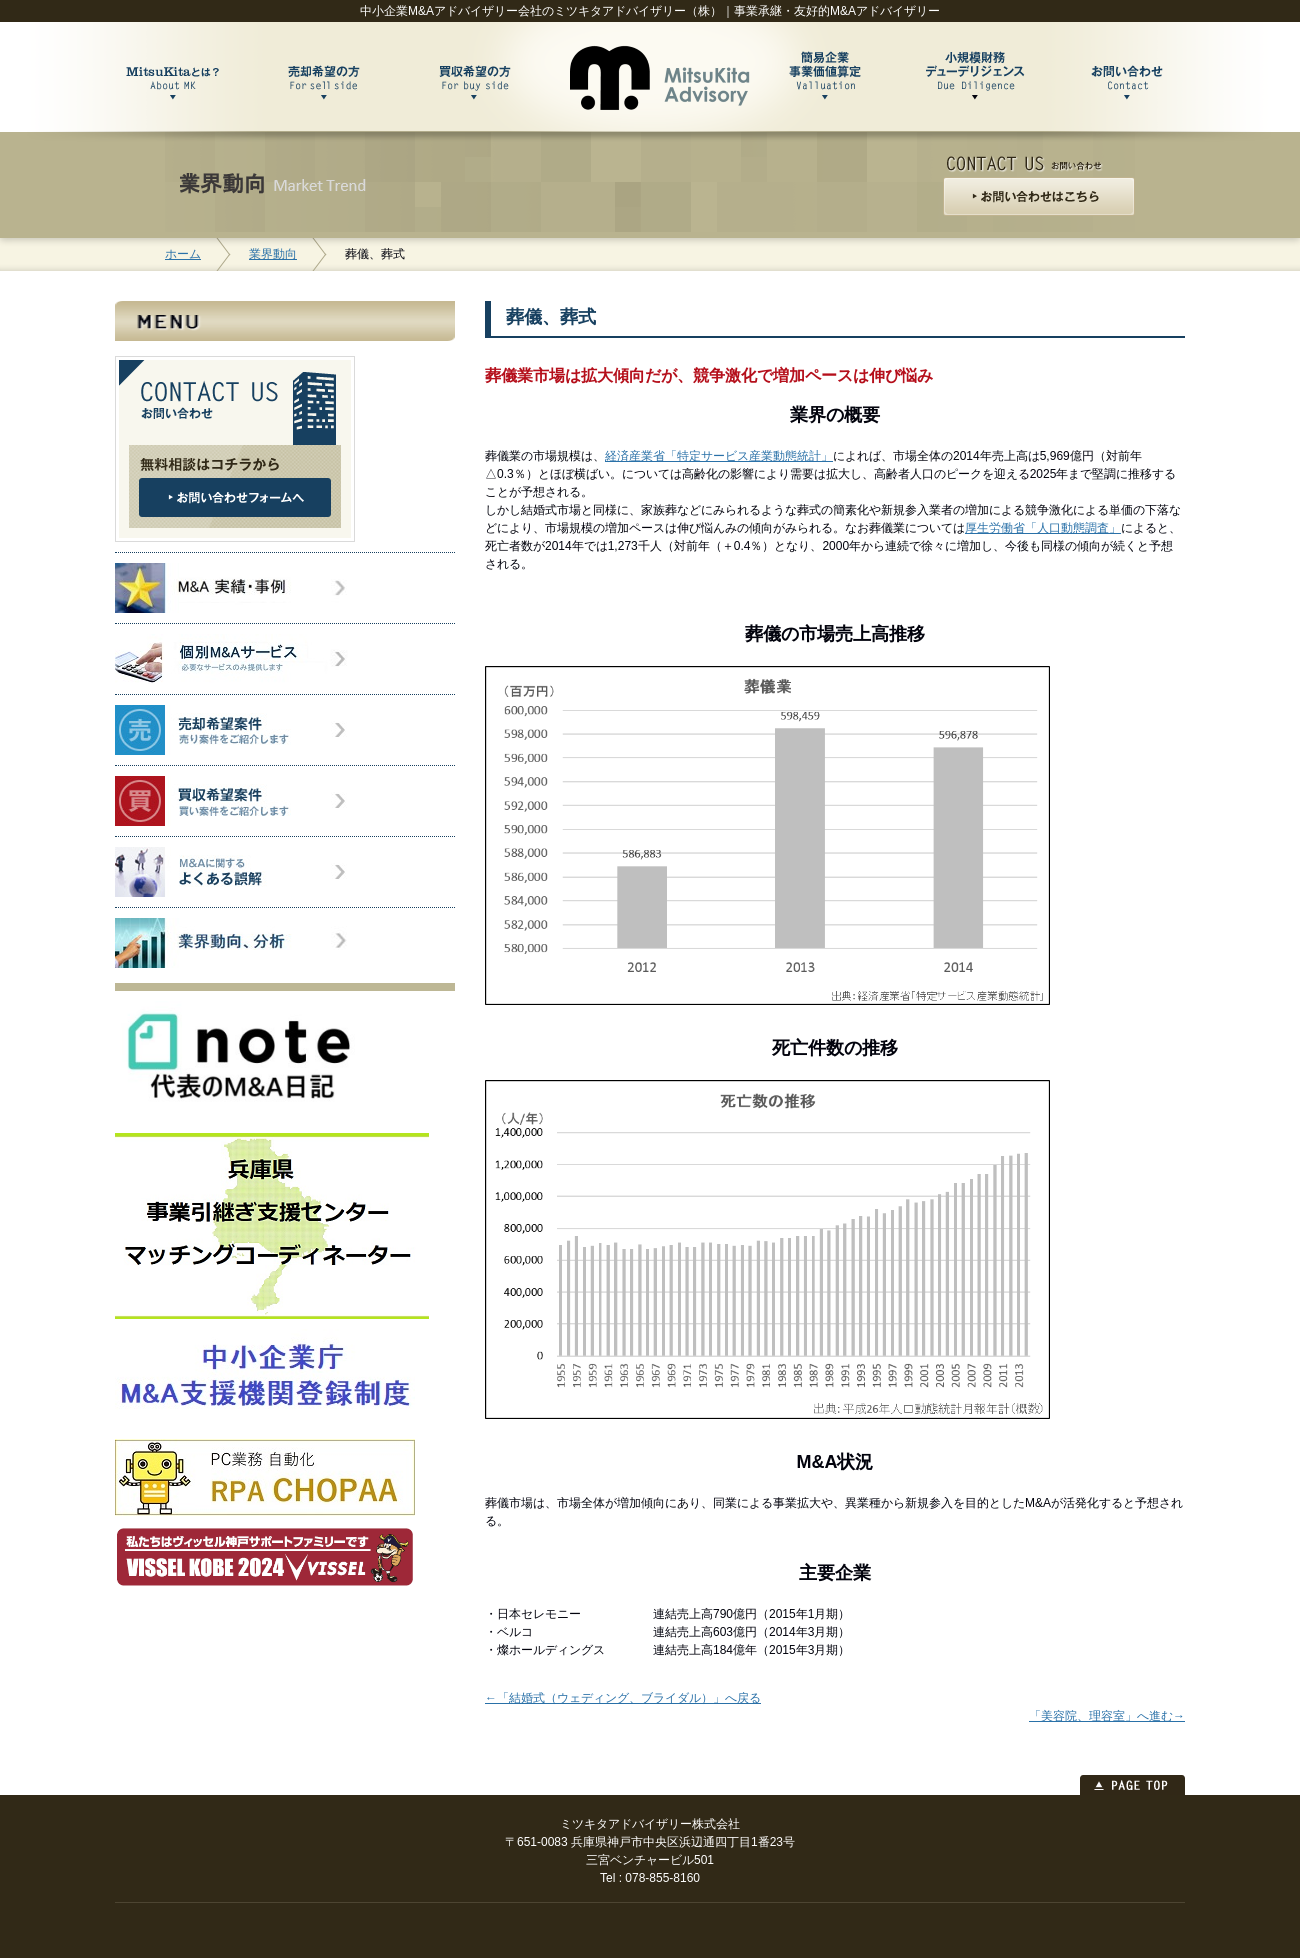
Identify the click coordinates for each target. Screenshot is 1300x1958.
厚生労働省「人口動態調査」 (1043, 528)
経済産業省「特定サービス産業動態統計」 (719, 456)
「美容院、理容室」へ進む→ (1107, 1716)
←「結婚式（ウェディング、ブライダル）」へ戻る (623, 1698)
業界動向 (273, 254)
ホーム (183, 254)
